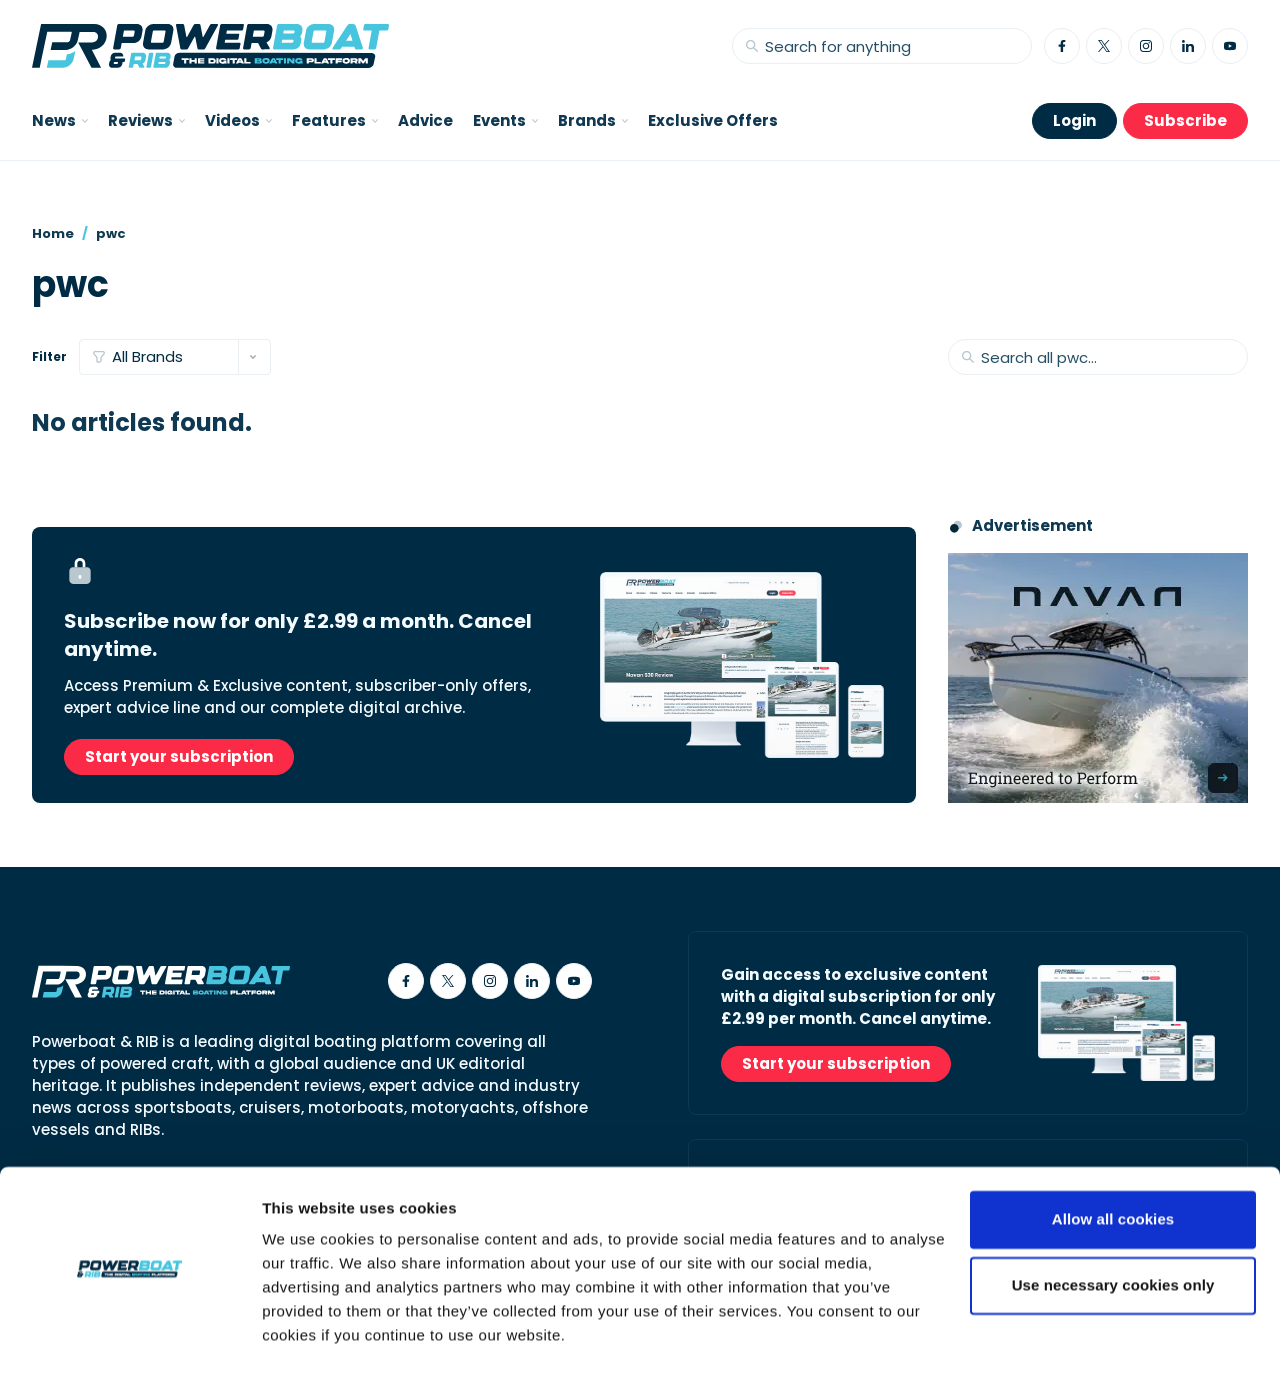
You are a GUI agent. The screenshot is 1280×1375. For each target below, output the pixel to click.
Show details (308, 1335)
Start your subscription (179, 756)
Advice (425, 120)
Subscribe (1185, 120)
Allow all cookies (1113, 1164)
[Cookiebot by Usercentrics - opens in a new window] (129, 1336)
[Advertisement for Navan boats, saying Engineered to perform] (1098, 678)
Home (53, 233)
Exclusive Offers (713, 120)
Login (1074, 120)
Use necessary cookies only (1113, 1229)
